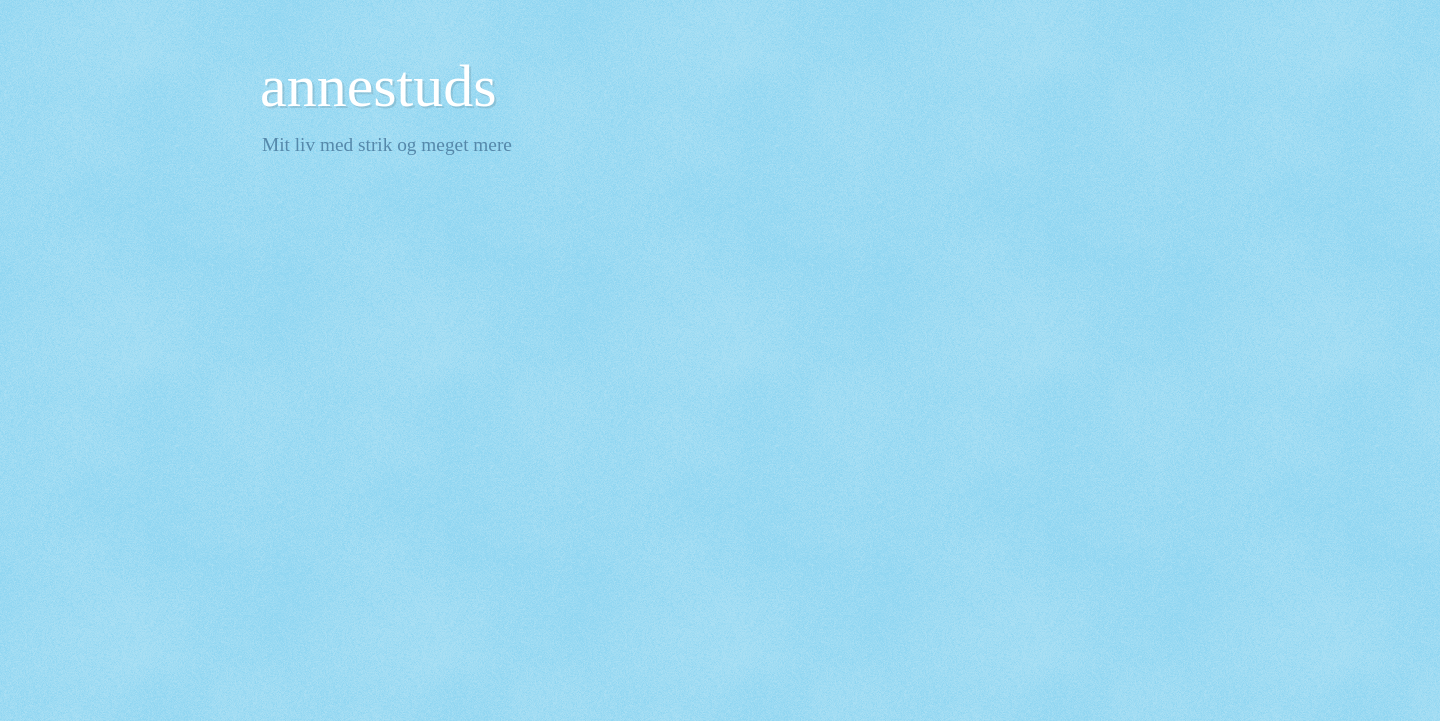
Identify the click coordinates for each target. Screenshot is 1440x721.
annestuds (378, 86)
